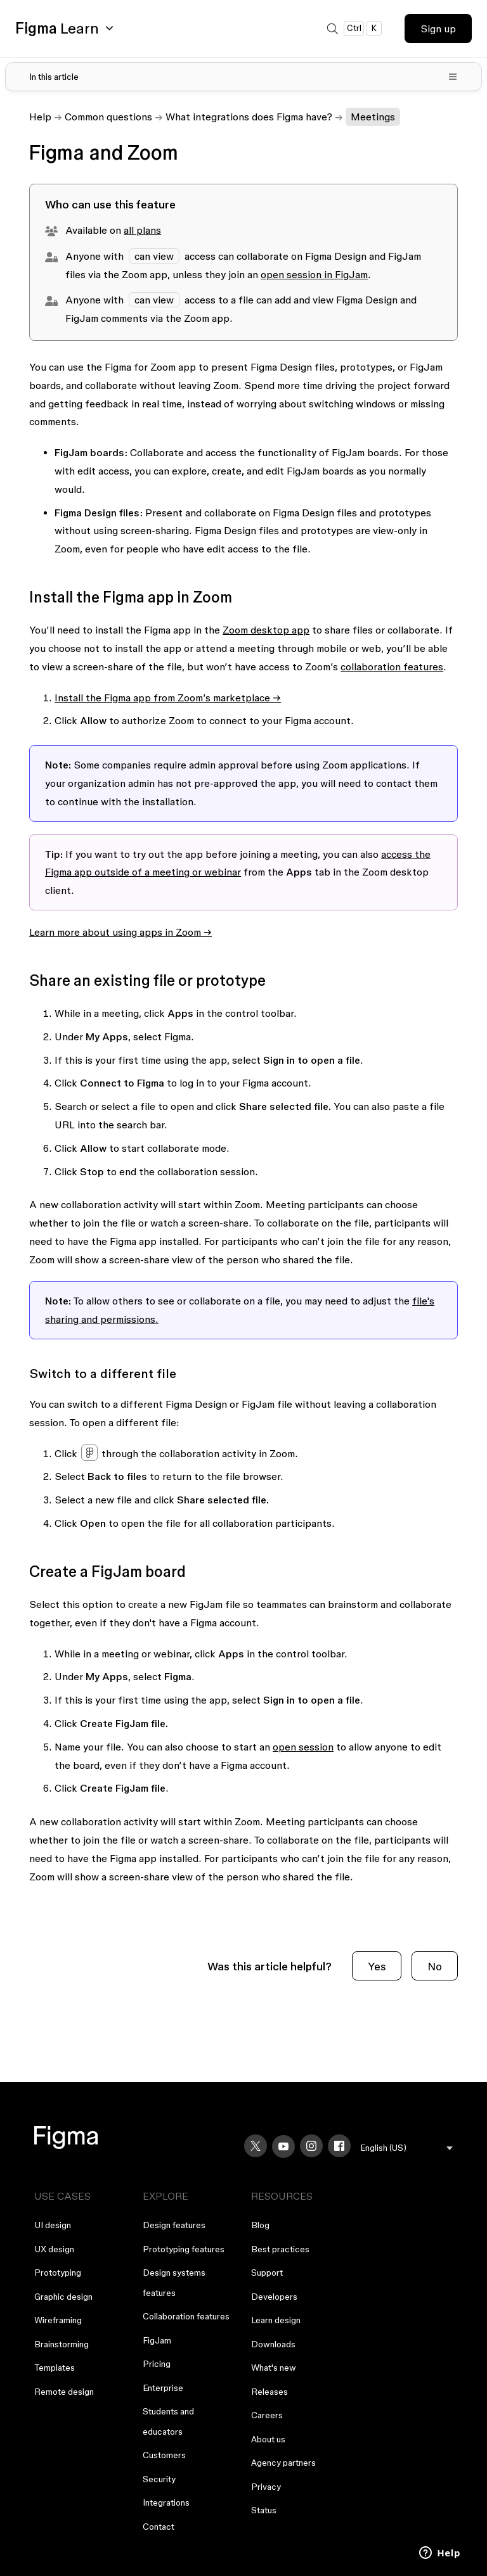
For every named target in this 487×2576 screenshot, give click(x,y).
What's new (273, 2367)
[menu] (407, 2148)
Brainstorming (61, 2344)
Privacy (266, 2487)
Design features (174, 2225)
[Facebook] (339, 2145)
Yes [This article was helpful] (377, 1966)
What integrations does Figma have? (249, 116)
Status (263, 2510)
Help (40, 116)
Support (267, 2272)
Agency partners (283, 2463)
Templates (54, 2367)
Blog (260, 2225)
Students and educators (168, 2421)
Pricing (157, 2364)
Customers (164, 2455)
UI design (52, 2225)
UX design (54, 2249)
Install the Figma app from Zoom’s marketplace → (168, 697)
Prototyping (57, 2272)
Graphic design (63, 2297)
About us (268, 2439)
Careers (267, 2415)
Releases (269, 2392)
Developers (274, 2297)
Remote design (64, 2392)
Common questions (108, 116)
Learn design (276, 2320)
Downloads (273, 2344)
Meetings (373, 116)
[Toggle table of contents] (243, 77)
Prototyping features (183, 2249)
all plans (142, 230)
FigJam (157, 2340)
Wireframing (58, 2320)
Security (159, 2479)
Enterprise (163, 2388)
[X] (255, 2145)
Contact (158, 2527)
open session (303, 1746)
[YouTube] (283, 2146)
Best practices (280, 2249)
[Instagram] (311, 2145)
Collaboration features (186, 2316)
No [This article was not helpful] (434, 1966)
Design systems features (174, 2282)
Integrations (166, 2502)
